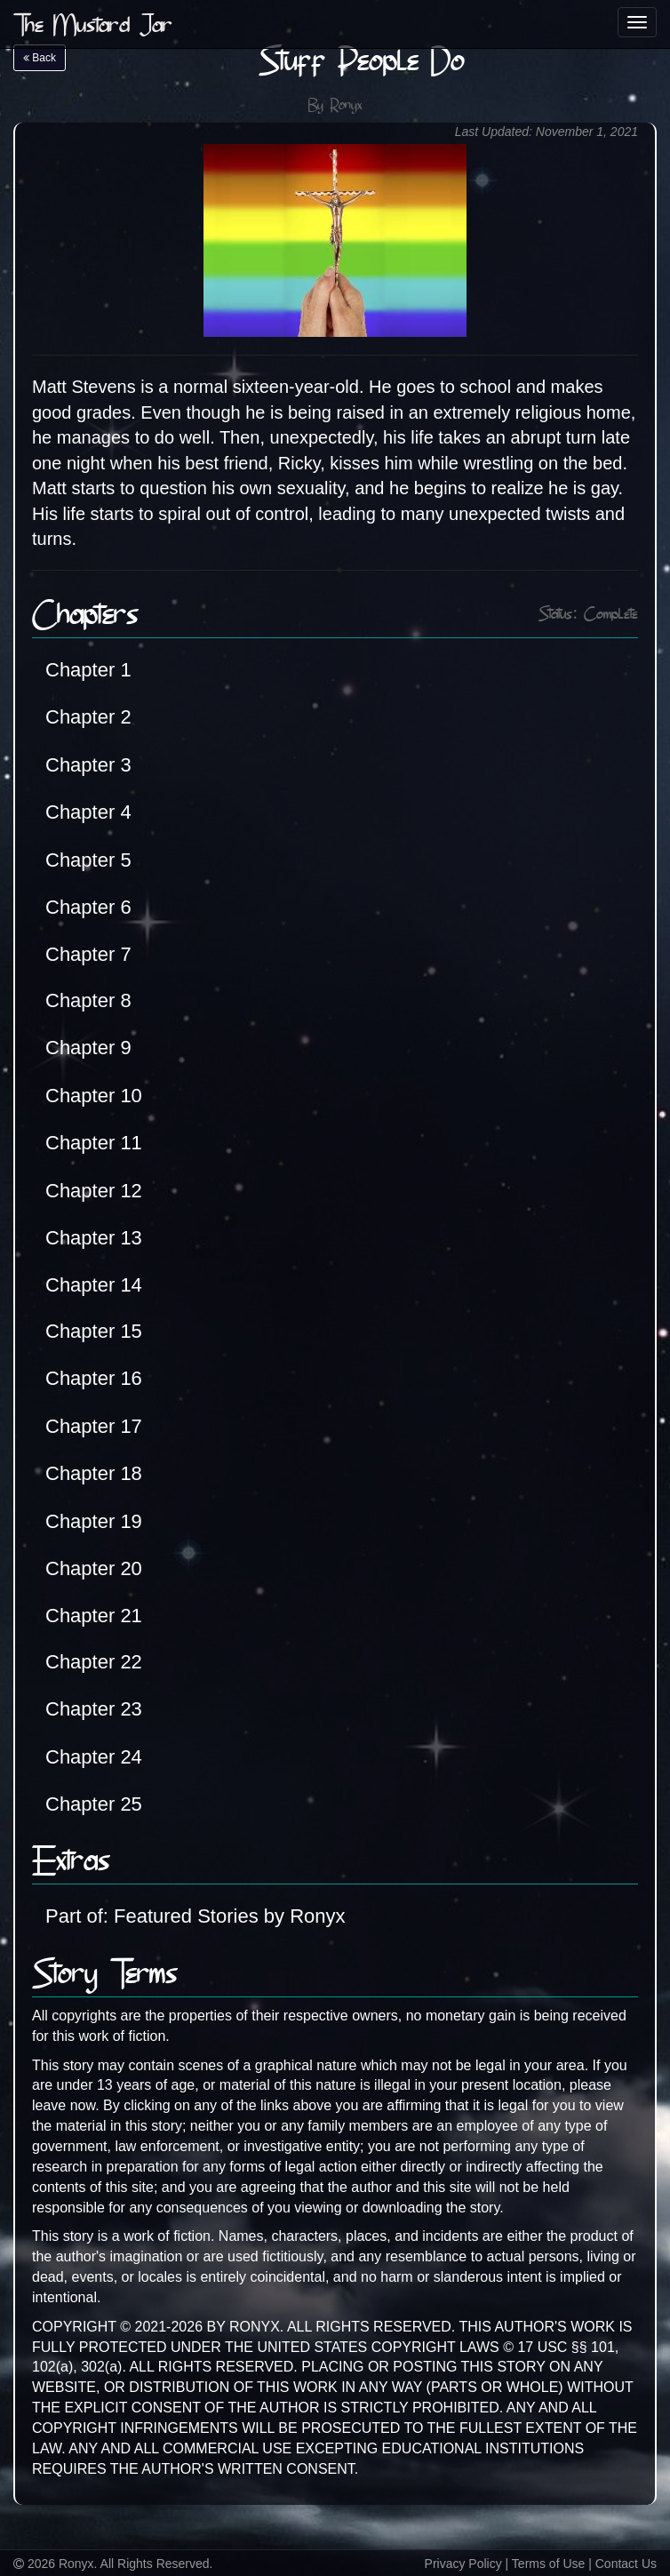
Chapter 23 (93, 1709)
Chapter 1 (88, 670)
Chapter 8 (88, 1000)
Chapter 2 (88, 717)
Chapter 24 (93, 1757)
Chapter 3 (88, 765)
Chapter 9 (88, 1047)
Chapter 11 (93, 1143)
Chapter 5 (88, 860)
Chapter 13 (93, 1238)
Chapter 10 (93, 1095)
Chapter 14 (93, 1285)
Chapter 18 (93, 1473)
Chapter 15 (93, 1331)
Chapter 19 (93, 1521)
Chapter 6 (88, 907)
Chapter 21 (93, 1615)
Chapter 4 (88, 812)
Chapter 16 (93, 1378)
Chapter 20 (93, 1568)
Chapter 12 (93, 1191)
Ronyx (346, 106)
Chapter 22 (93, 1662)
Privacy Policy (463, 2563)
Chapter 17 (93, 1426)
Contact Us (626, 2563)
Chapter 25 (93, 1804)
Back (39, 58)
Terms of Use (548, 2563)
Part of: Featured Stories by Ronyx (195, 1916)
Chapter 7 (88, 954)
